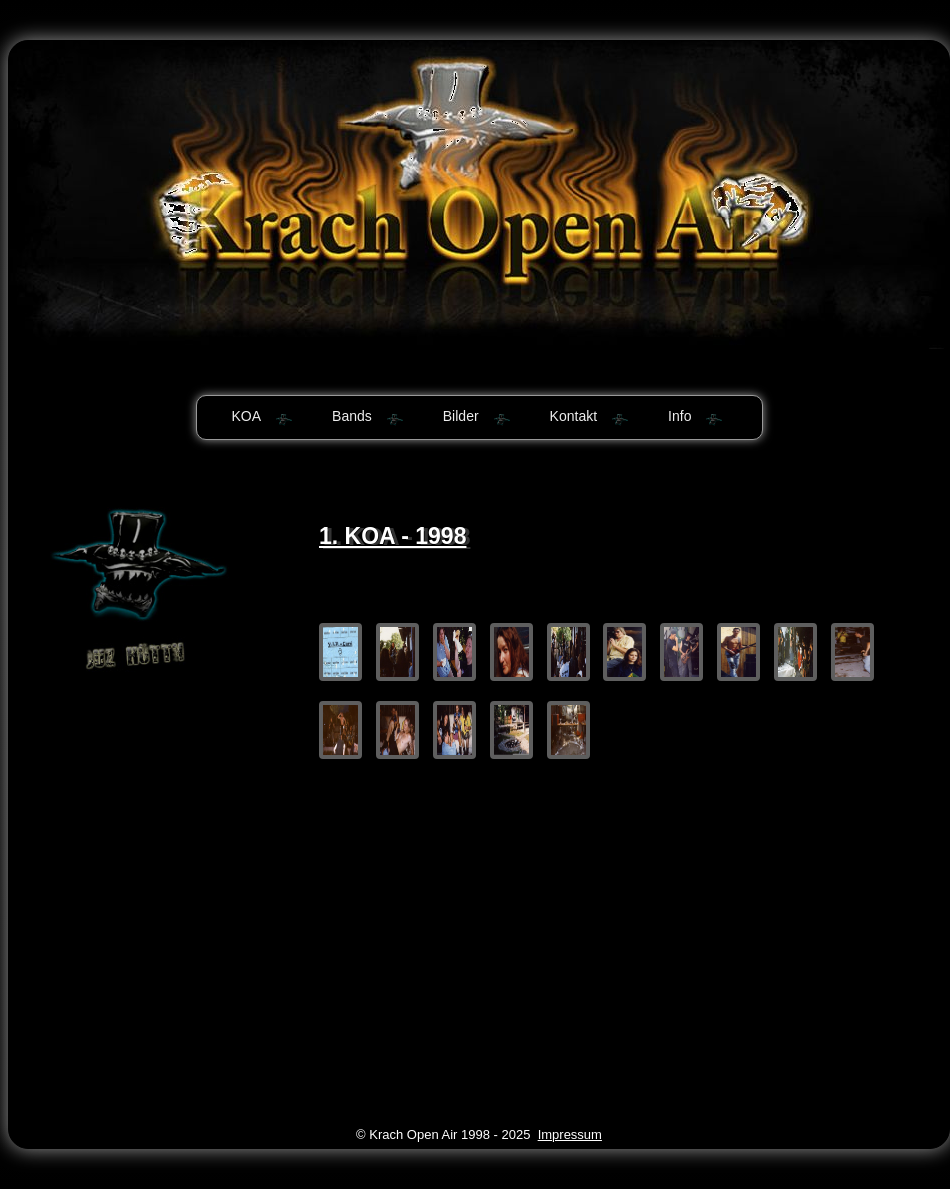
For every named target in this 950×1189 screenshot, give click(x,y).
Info (679, 416)
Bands (352, 416)
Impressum (570, 1134)
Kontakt (573, 416)
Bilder (461, 416)
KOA (247, 416)
